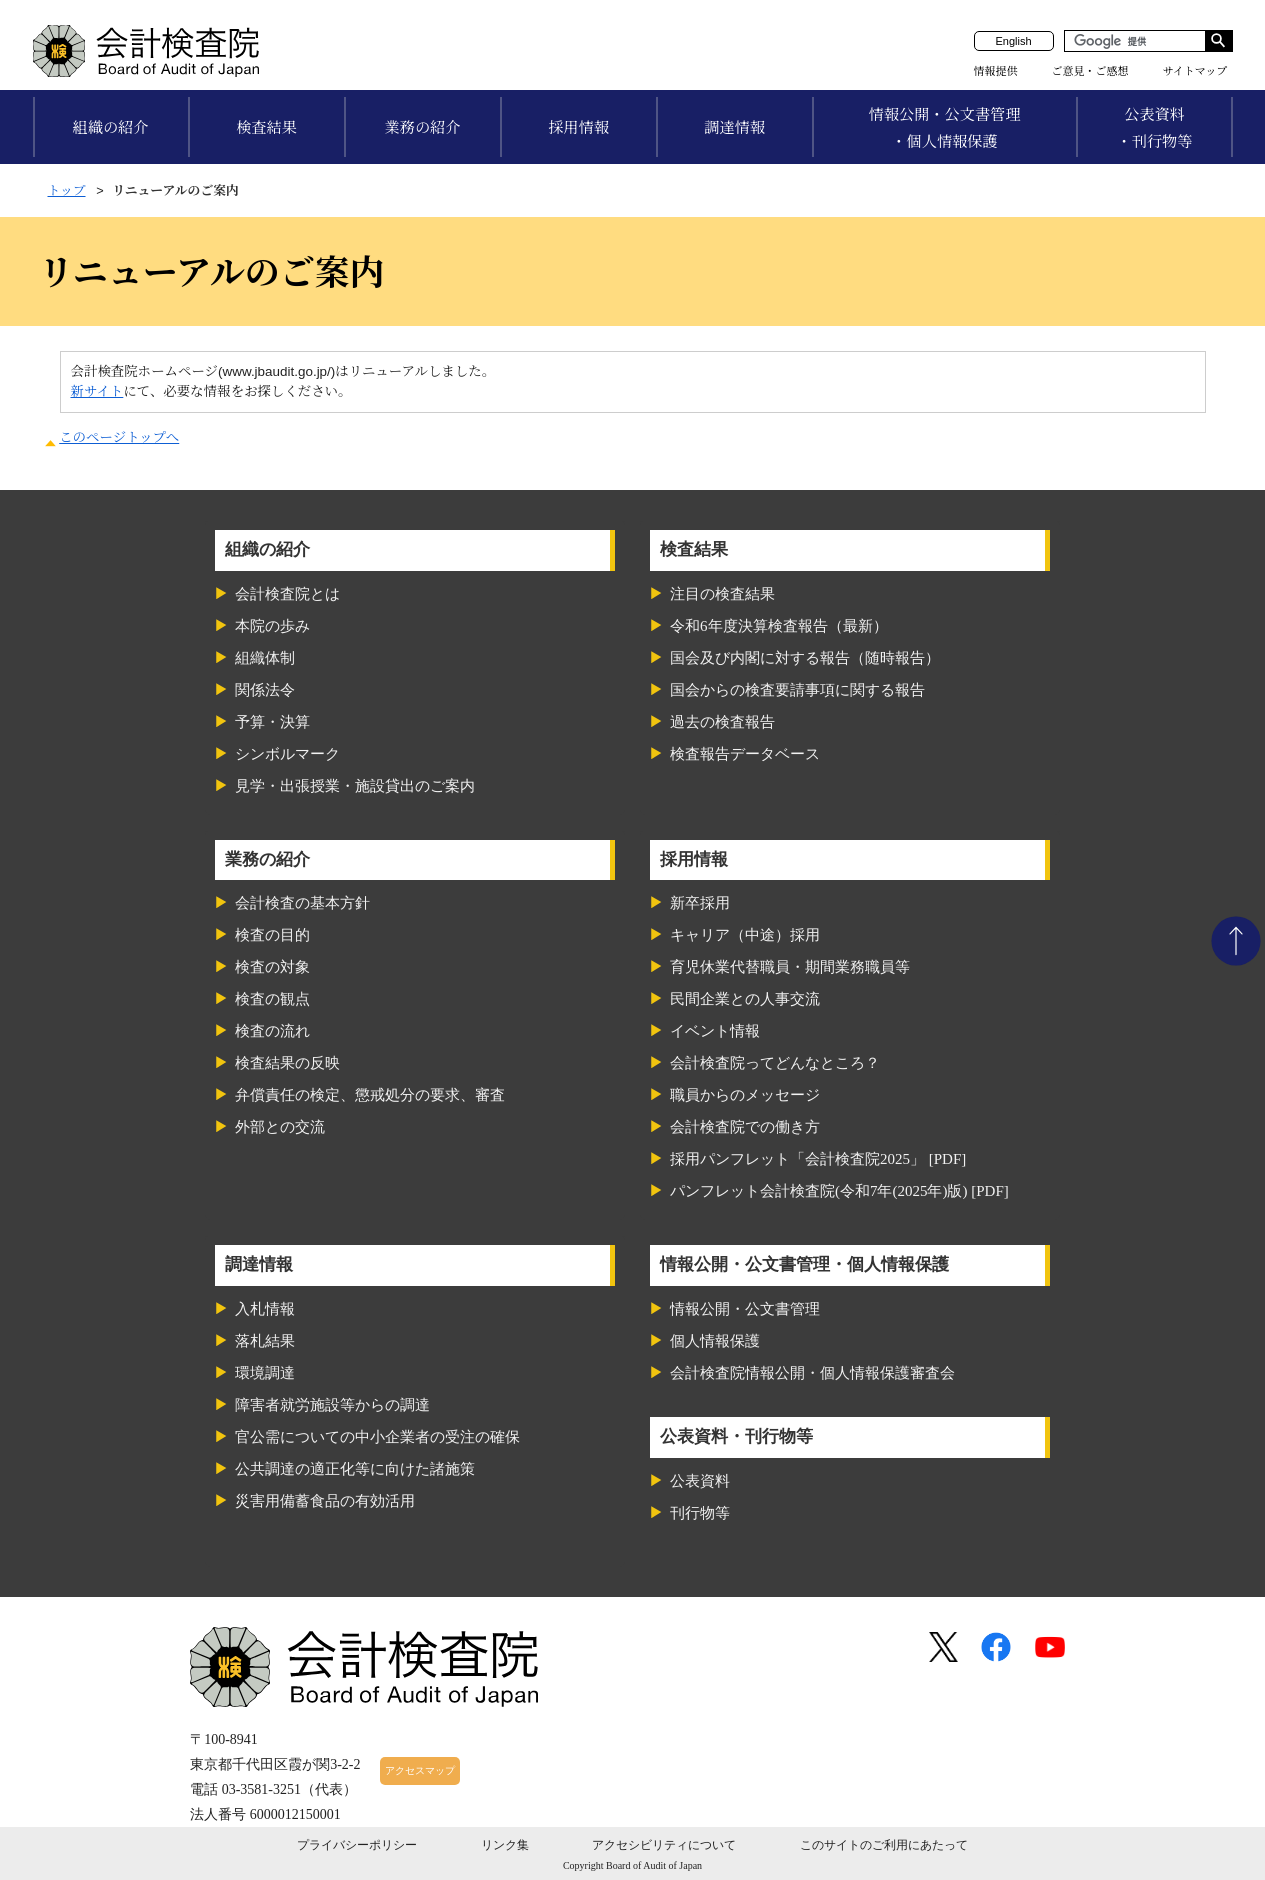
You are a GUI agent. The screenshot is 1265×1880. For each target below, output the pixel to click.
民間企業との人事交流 (745, 999)
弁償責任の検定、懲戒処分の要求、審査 (370, 1095)
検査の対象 (272, 967)
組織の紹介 (111, 127)
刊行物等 (700, 1513)
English (1013, 41)
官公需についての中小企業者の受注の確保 (377, 1437)
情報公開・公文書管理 (745, 1309)
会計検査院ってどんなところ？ (775, 1063)
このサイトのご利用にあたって (884, 1845)
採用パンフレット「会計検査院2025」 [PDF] (818, 1159)
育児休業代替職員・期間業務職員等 (790, 967)
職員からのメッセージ (745, 1095)
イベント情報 (715, 1031)
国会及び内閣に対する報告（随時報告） (805, 658)
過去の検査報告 (722, 722)
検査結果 (266, 127)
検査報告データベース (745, 754)
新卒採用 (700, 903)
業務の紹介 (423, 127)
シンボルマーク (287, 754)
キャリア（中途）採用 (745, 935)
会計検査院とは (287, 594)
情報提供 (996, 71)
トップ (67, 190)
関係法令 (265, 690)
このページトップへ (119, 437)
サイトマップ (1195, 71)
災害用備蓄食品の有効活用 (325, 1501)
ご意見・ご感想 (1090, 71)
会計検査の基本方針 (302, 903)
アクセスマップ (420, 1770)
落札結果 (265, 1341)
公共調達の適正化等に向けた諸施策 (355, 1469)
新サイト (97, 391)
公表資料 (700, 1481)
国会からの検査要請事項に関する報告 (797, 690)
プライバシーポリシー (357, 1845)
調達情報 (734, 127)
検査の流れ (272, 1031)
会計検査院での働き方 (745, 1127)
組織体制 (265, 658)
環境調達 (265, 1373)
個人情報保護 (715, 1341)
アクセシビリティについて (664, 1845)
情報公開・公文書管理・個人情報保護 (945, 128)
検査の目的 (272, 935)
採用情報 (578, 127)
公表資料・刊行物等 (1155, 128)
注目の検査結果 (722, 594)
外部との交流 (280, 1127)
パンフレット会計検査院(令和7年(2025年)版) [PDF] (839, 1191)
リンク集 (505, 1845)
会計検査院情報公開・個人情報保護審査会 (812, 1373)
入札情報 (265, 1309)
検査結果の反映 (287, 1063)
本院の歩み (272, 626)
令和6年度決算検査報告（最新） (779, 626)
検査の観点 (272, 999)
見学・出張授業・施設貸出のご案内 (355, 786)
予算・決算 (272, 722)
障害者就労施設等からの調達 (332, 1405)
